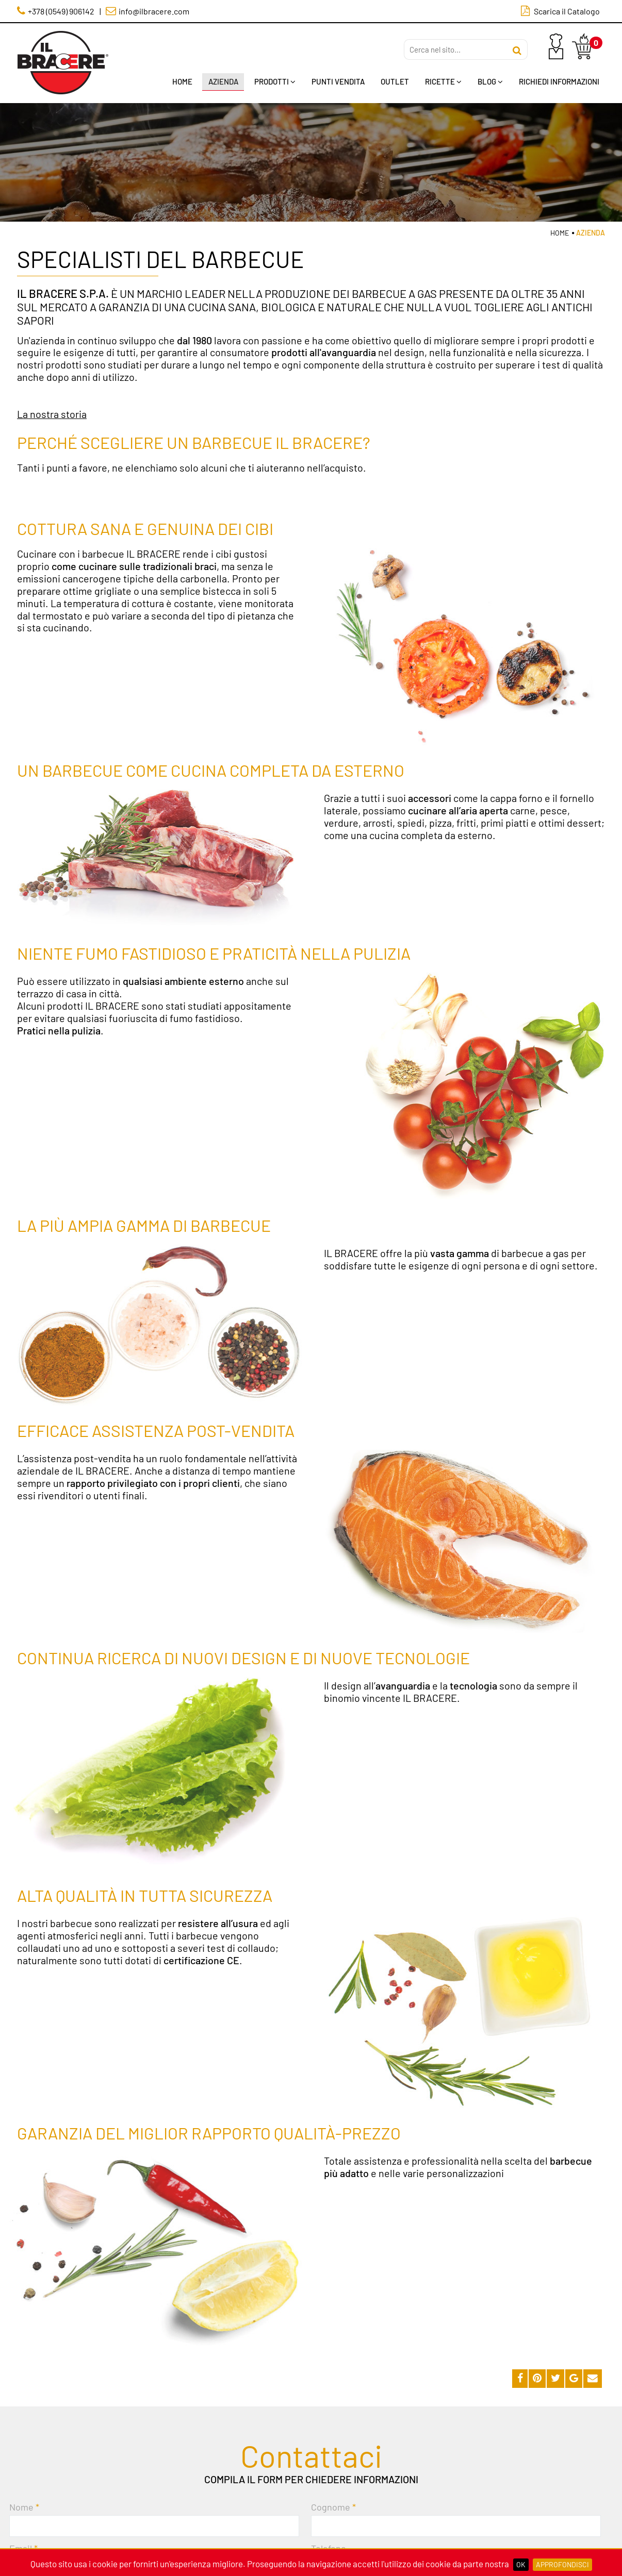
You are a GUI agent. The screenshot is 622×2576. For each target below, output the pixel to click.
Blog (489, 82)
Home (178, 82)
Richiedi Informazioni (558, 82)
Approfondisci (562, 2564)
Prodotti (271, 82)
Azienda (220, 82)
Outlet (393, 82)
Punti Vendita (335, 82)
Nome (21, 2507)
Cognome (330, 2507)
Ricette (441, 82)
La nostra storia (52, 414)
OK (521, 2564)
